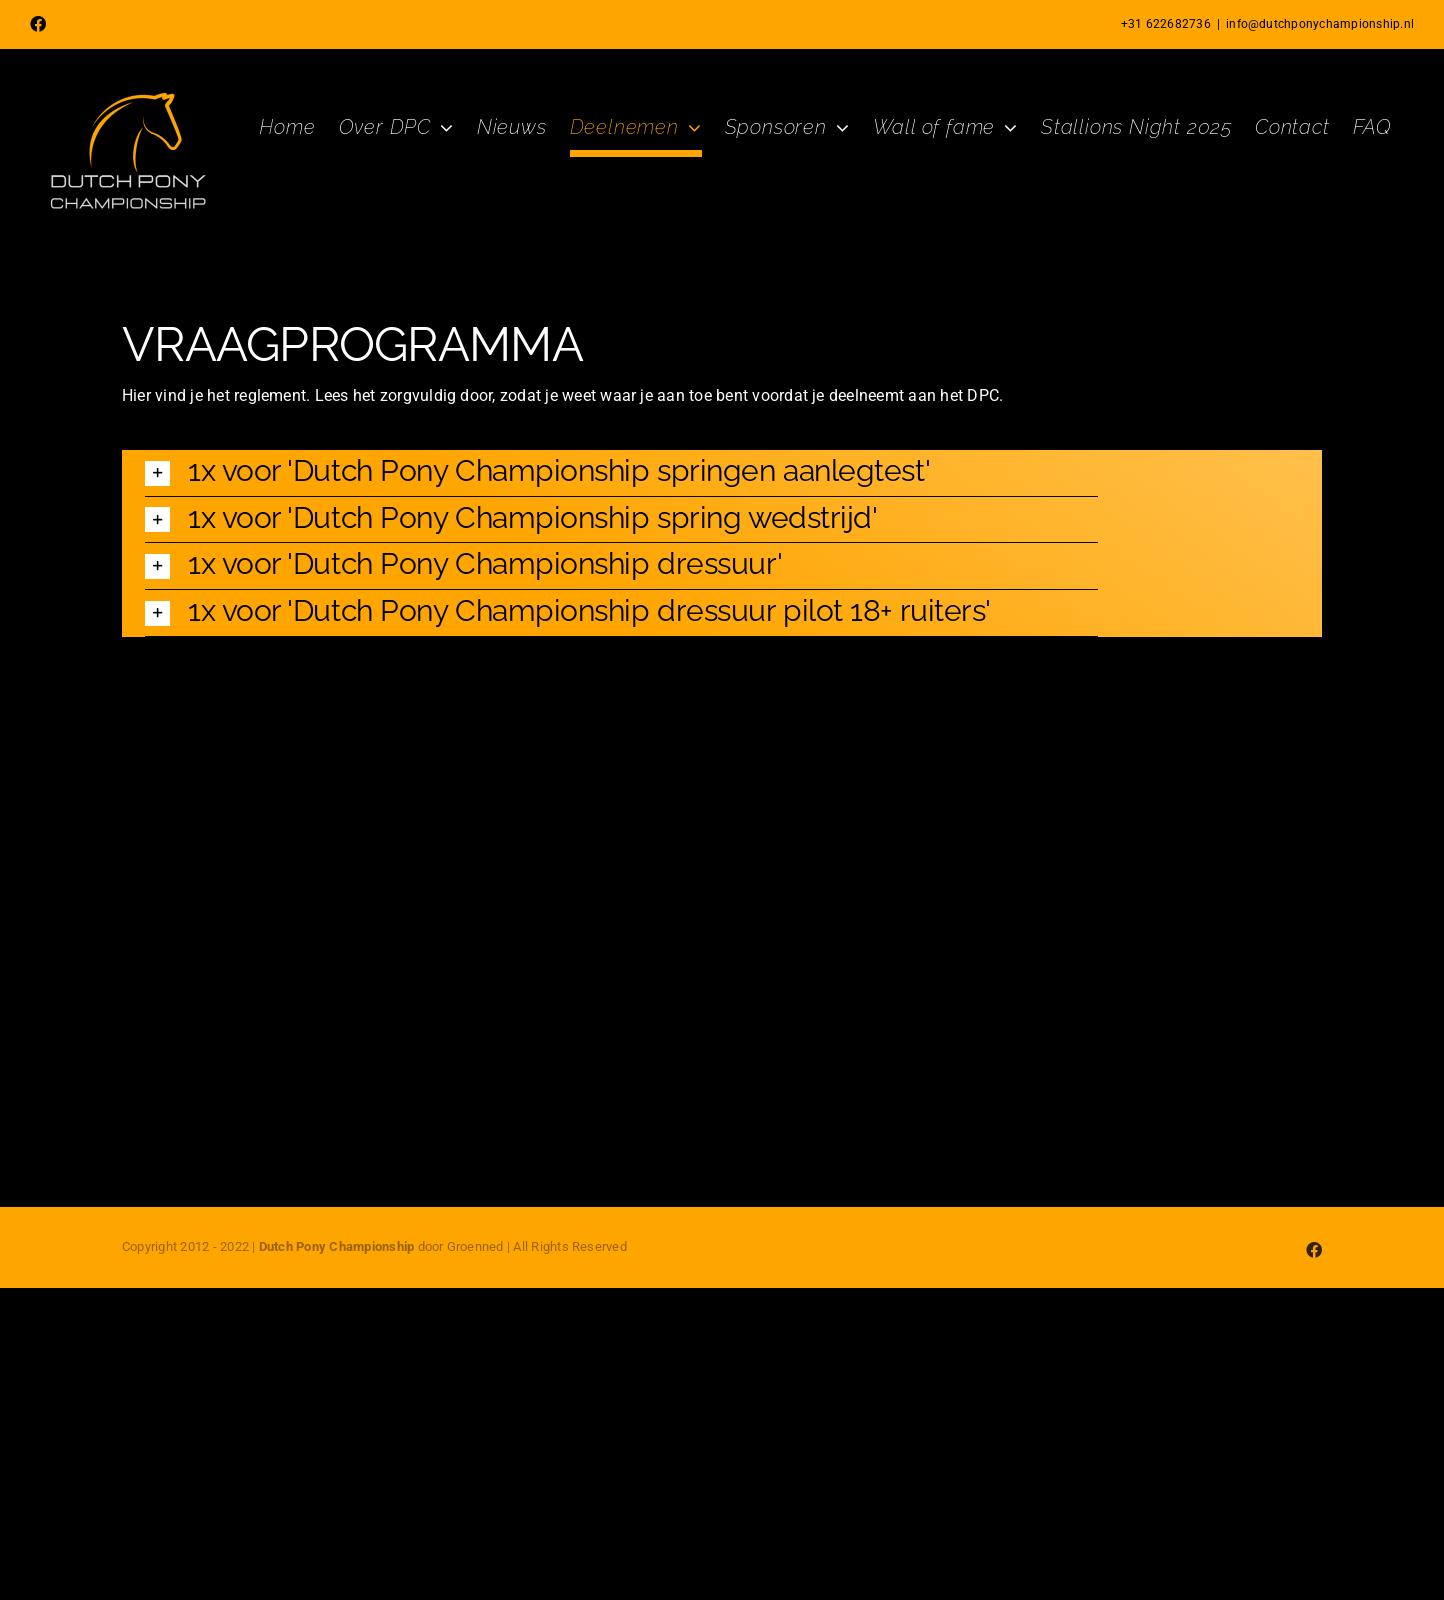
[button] (621, 473)
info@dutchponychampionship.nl (1320, 24)
